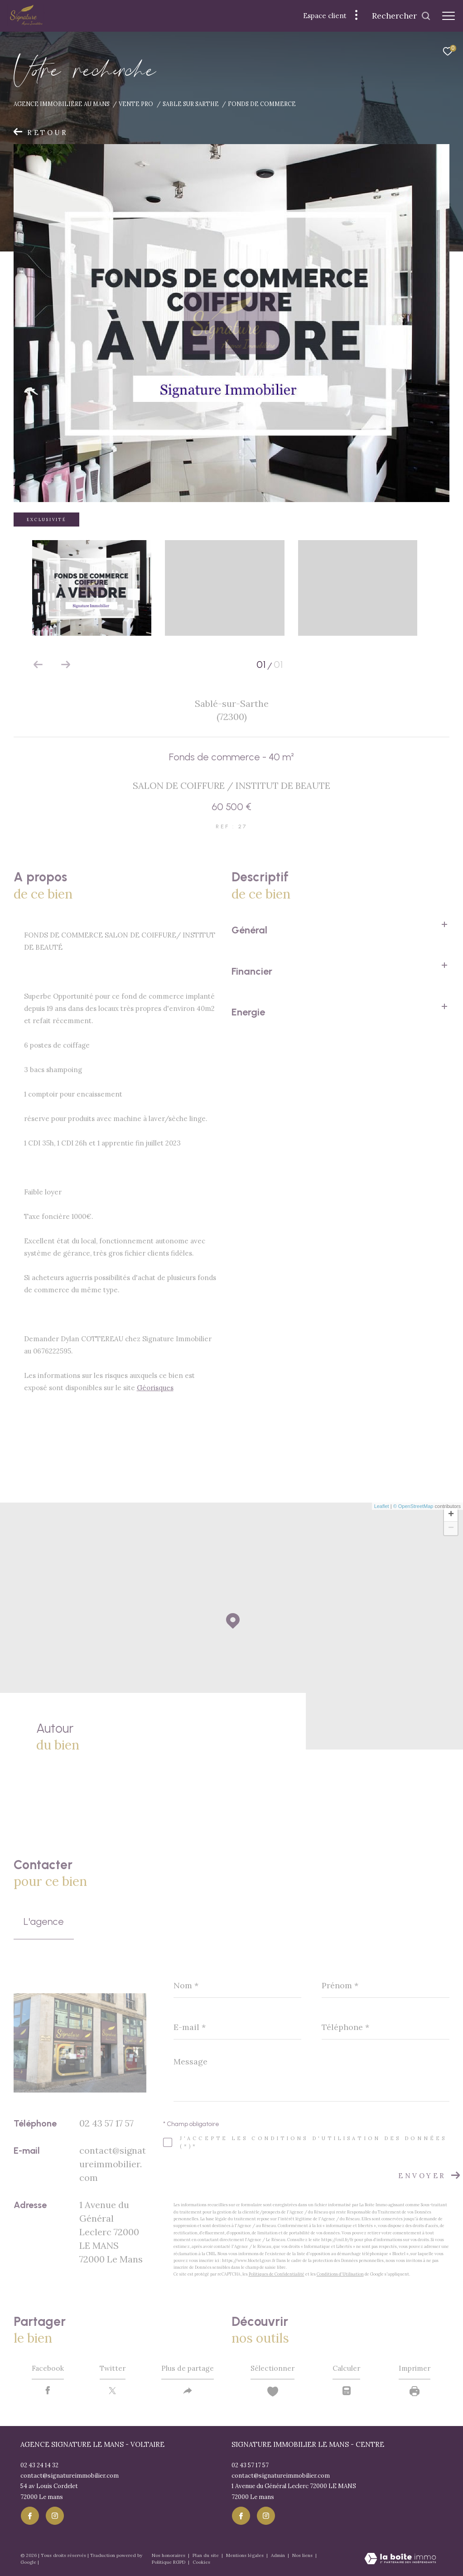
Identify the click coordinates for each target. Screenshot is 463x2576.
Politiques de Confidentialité (276, 2274)
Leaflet (381, 1506)
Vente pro (136, 103)
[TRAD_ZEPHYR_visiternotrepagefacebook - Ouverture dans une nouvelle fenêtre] (29, 2516)
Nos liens (303, 2556)
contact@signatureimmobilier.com (112, 2164)
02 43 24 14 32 (39, 2466)
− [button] (451, 1528)
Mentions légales (245, 2556)
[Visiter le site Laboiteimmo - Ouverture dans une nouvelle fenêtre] (400, 2559)
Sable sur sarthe (191, 103)
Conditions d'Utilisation (340, 2274)
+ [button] (451, 1515)
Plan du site (206, 2556)
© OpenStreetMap (413, 1506)
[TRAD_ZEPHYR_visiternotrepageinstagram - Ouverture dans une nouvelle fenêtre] (54, 2516)
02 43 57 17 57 (106, 2123)
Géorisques (155, 1387)
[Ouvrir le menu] (448, 16)
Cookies (201, 2563)
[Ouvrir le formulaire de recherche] (401, 16)
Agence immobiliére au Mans (62, 103)
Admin (278, 2556)
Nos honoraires (169, 2556)
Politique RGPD (168, 2563)
